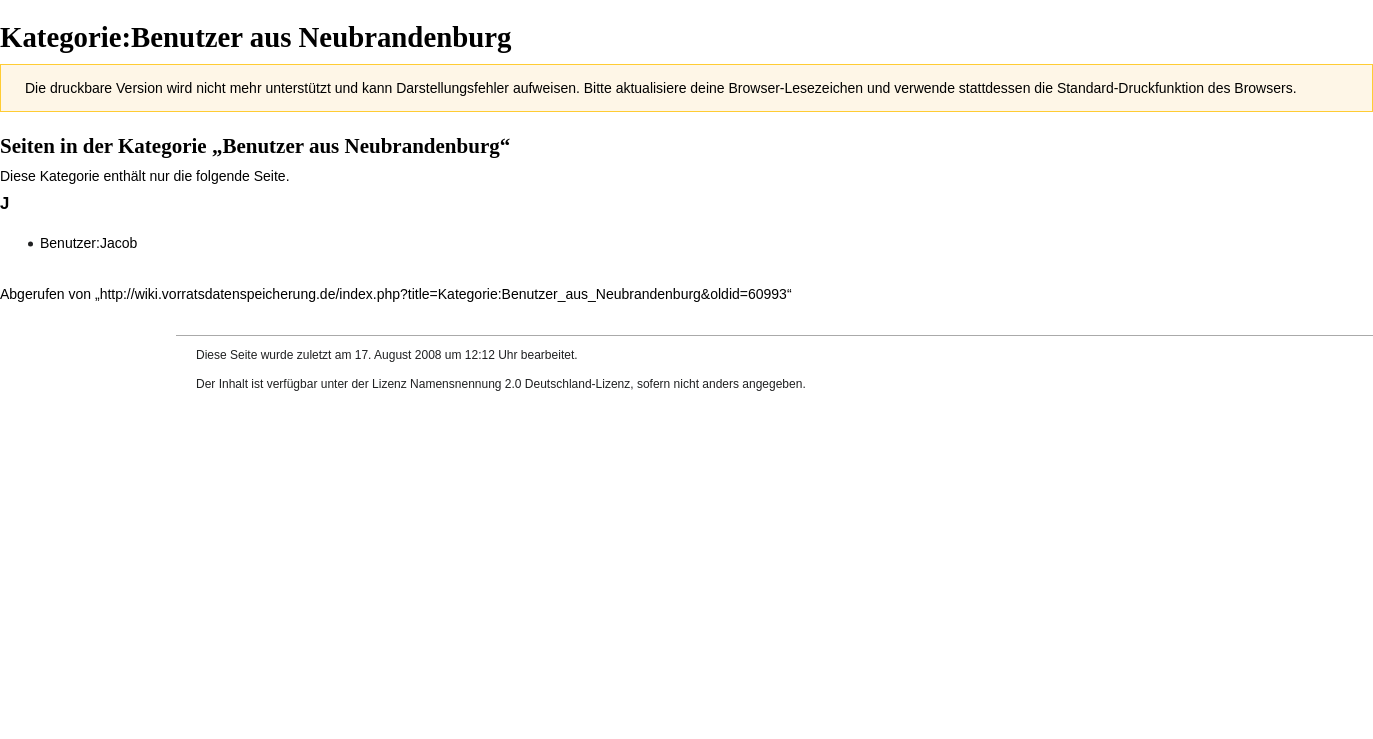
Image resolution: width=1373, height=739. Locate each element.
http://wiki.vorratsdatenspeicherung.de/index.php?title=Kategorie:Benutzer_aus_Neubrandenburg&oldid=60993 (443, 294)
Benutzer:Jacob (88, 243)
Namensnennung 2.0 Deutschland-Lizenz (520, 384)
